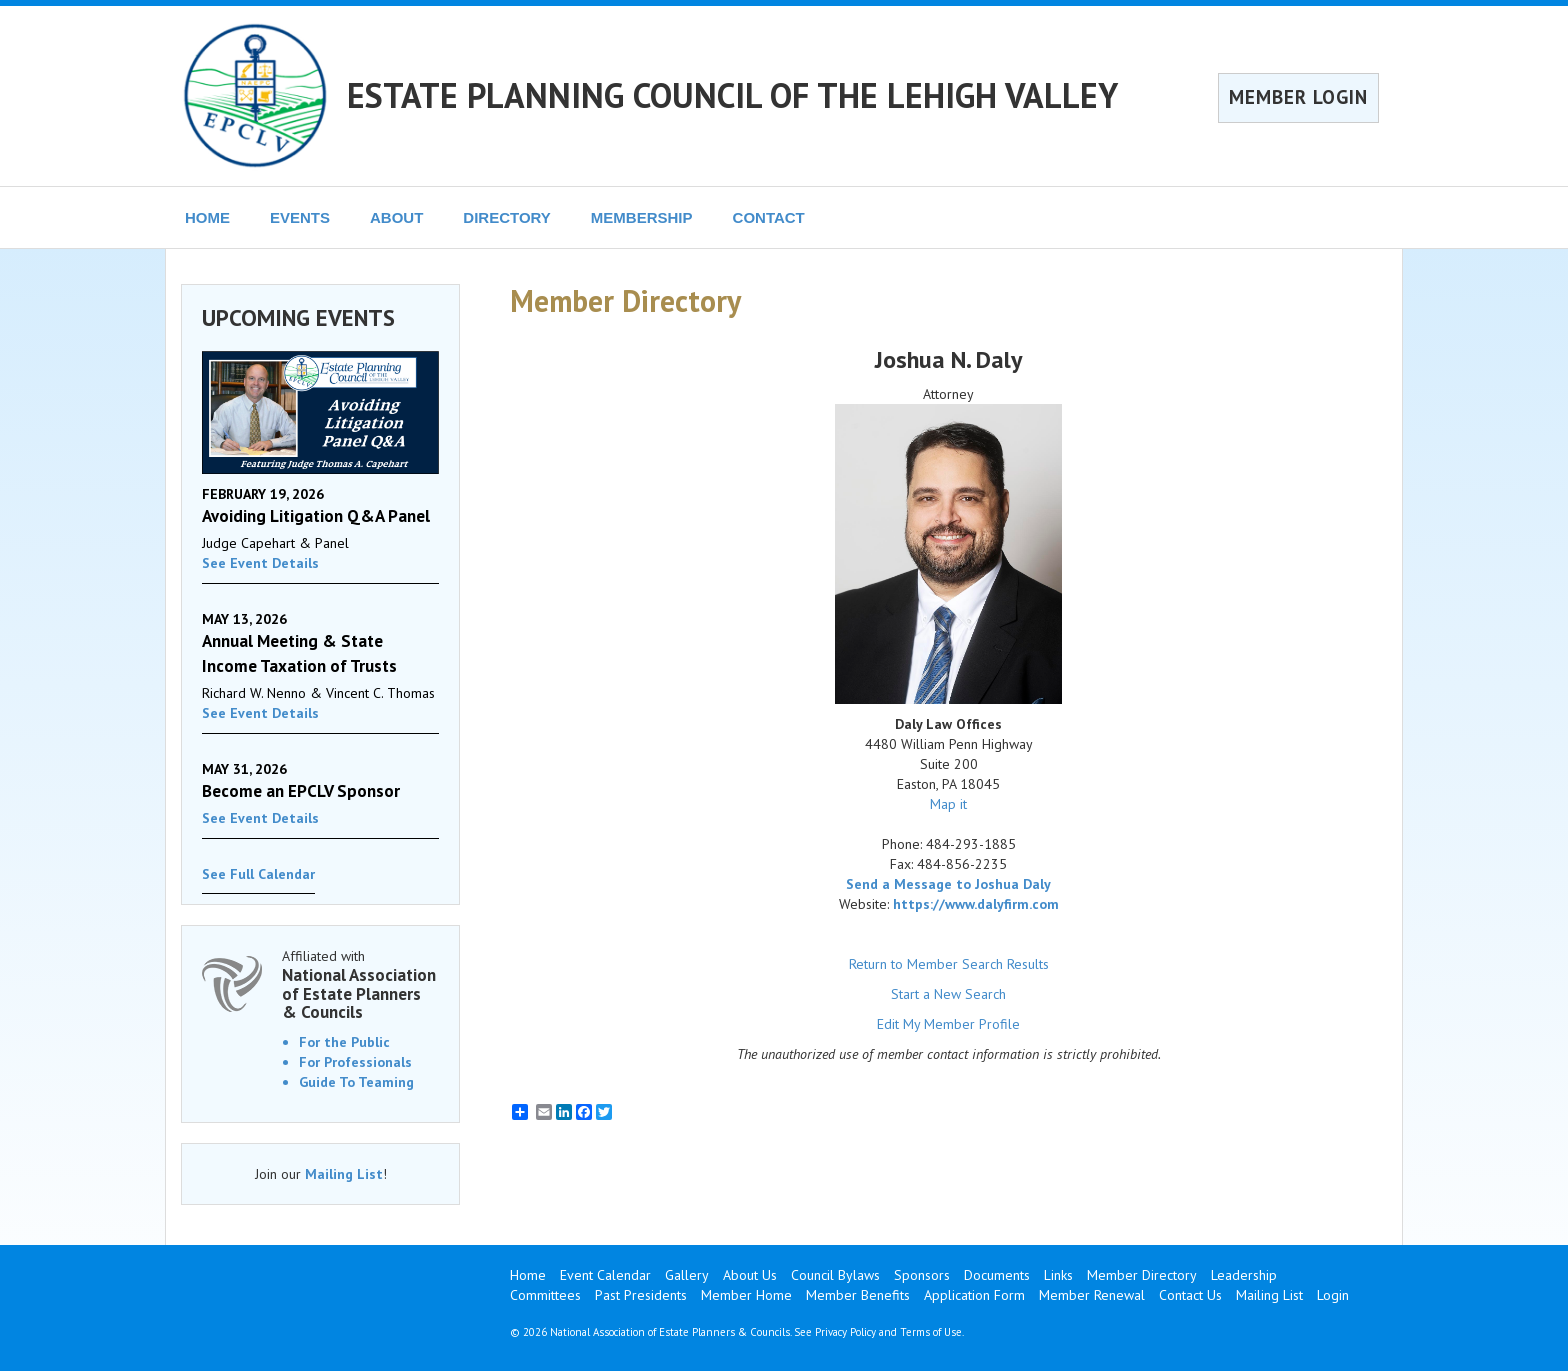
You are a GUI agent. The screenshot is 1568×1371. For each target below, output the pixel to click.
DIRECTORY (507, 217)
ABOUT (396, 217)
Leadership (1244, 1275)
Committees (545, 1295)
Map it (948, 804)
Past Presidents (641, 1295)
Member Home (746, 1295)
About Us (750, 1275)
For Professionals (355, 1062)
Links (1058, 1275)
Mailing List (344, 1174)
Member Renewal (1092, 1295)
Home (528, 1275)
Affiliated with (360, 984)
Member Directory (1142, 1275)
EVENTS (300, 217)
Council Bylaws (835, 1275)
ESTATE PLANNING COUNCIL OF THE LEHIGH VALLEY (732, 95)
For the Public (344, 1042)
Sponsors (922, 1275)
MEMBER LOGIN (1298, 97)
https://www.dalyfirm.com (976, 904)
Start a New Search (948, 994)
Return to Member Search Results (949, 964)
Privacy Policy (845, 1332)
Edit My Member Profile (948, 1024)
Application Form (974, 1295)
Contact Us (1190, 1295)
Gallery (687, 1275)
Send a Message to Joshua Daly (948, 884)
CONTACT (769, 217)
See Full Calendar (258, 874)
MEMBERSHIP (642, 217)
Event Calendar (605, 1275)
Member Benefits (858, 1295)
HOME (207, 217)
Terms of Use (931, 1332)
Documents (997, 1275)
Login (1333, 1295)
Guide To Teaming (356, 1082)
